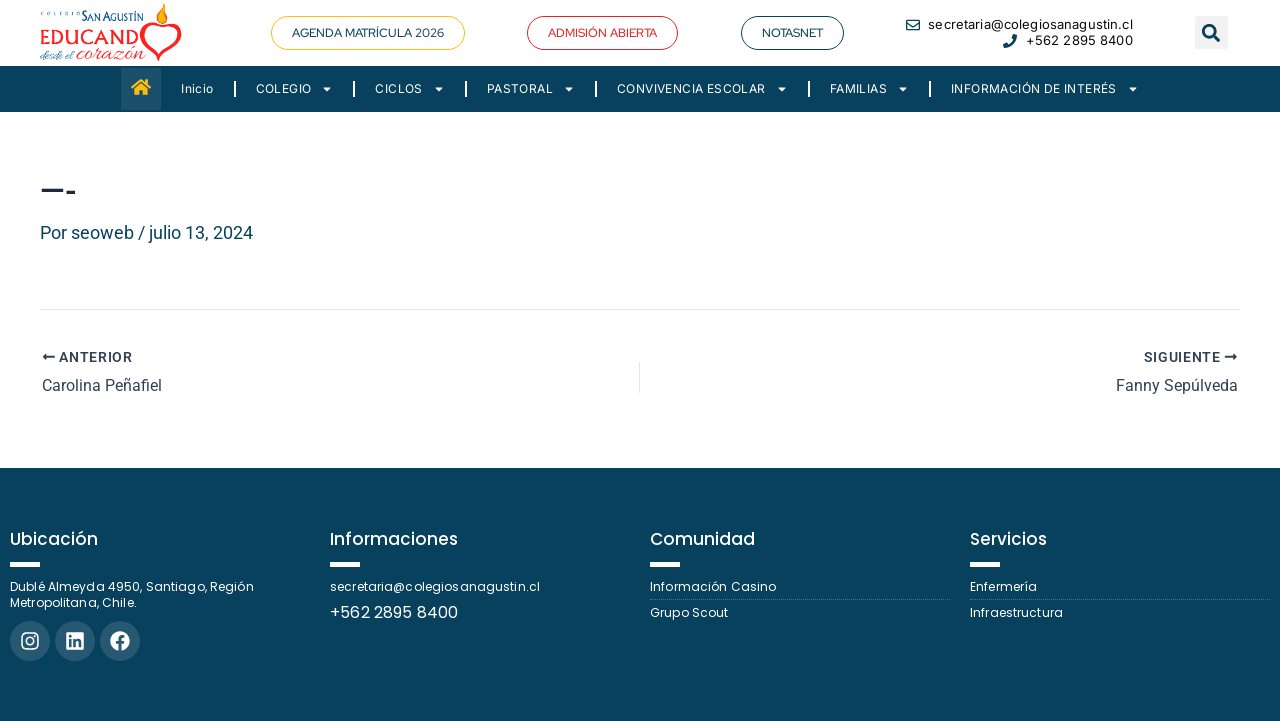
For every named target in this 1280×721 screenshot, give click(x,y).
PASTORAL (531, 89)
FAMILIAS (869, 89)
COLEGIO (295, 89)
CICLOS (409, 89)
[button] (368, 33)
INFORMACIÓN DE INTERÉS (1045, 89)
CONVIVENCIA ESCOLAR (702, 89)
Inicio (197, 88)
